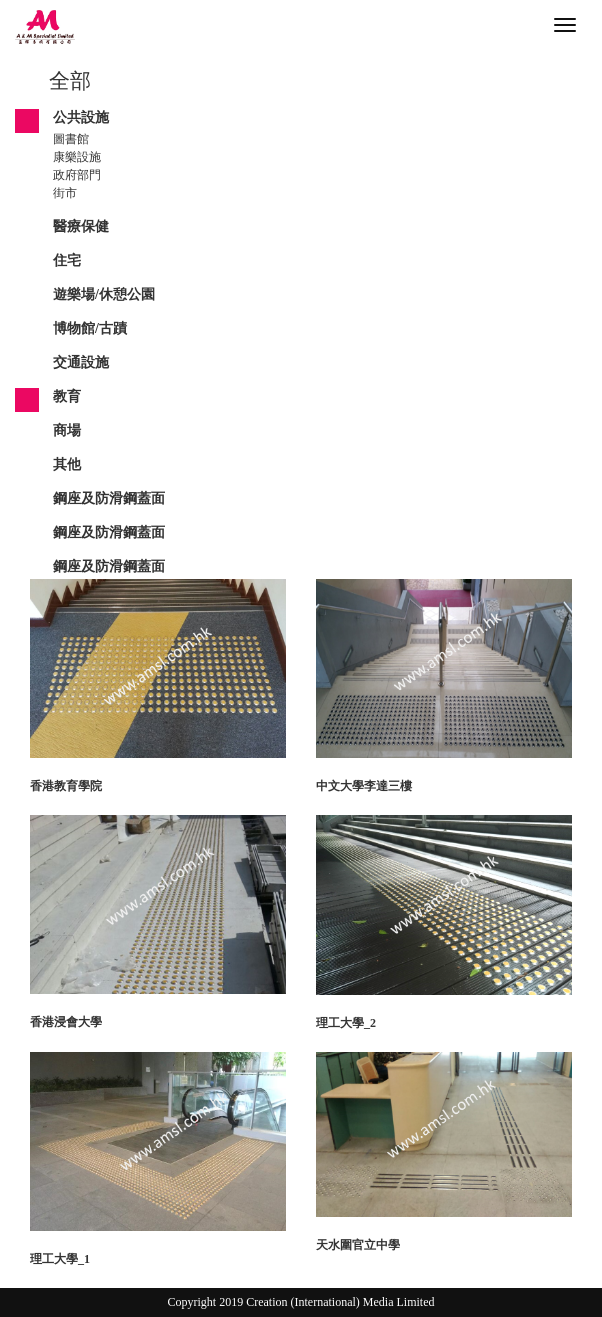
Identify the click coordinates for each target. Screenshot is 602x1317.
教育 (67, 396)
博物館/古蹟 (90, 328)
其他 (67, 464)
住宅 (67, 260)
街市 (65, 193)
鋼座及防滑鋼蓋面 (109, 498)
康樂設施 (77, 157)
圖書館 (71, 139)
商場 (67, 430)
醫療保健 (81, 226)
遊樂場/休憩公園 (104, 294)
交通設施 (81, 362)
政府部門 (77, 175)
